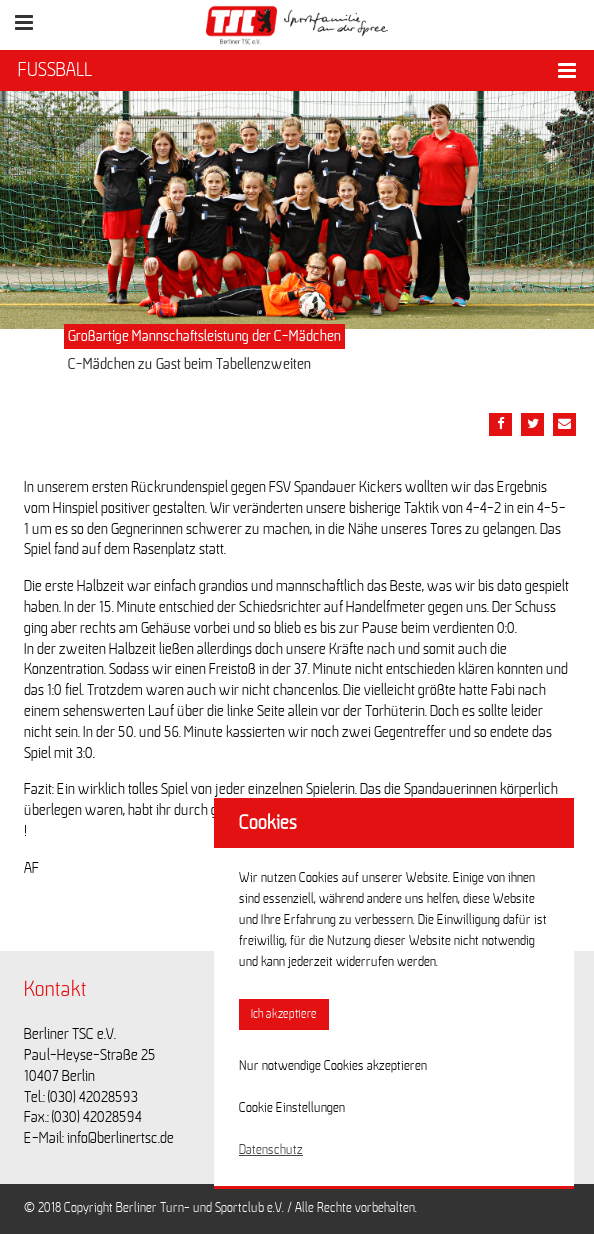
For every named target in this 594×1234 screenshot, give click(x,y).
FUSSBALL (55, 70)
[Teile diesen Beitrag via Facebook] (500, 424)
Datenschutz (271, 1150)
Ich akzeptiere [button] (284, 1014)
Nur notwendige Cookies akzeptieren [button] (333, 1066)
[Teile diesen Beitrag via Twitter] (532, 424)
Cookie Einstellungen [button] (292, 1108)
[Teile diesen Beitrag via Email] (564, 424)
